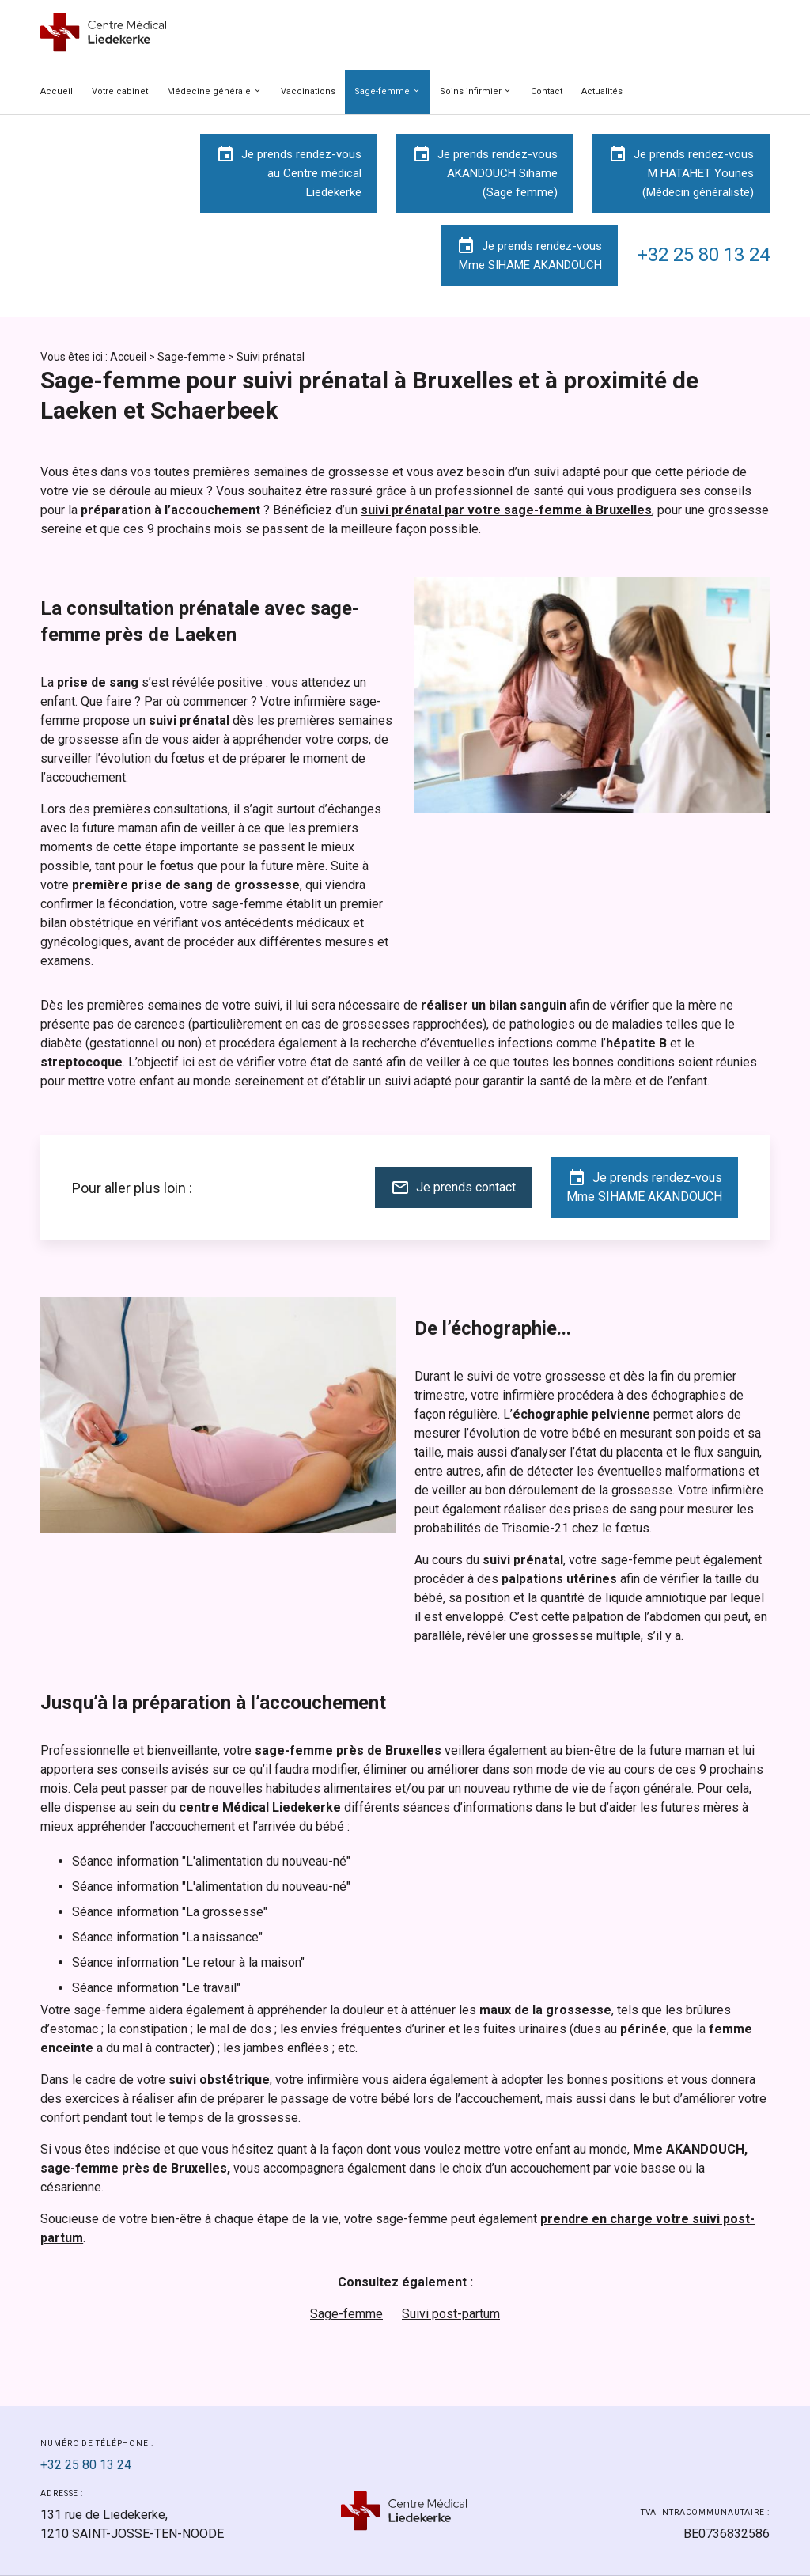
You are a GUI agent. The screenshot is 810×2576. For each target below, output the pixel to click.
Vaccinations (308, 91)
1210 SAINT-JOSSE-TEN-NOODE (132, 2524)
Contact (546, 91)
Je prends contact (453, 1187)
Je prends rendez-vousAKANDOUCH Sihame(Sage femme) (485, 172)
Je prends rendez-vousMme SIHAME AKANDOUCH (529, 254)
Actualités (602, 91)
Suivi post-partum (451, 2313)
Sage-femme (382, 91)
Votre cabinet (120, 91)
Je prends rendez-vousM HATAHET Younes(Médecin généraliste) (681, 172)
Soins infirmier (471, 91)
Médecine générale (209, 91)
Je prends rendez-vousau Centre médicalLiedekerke (288, 172)
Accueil (56, 91)
